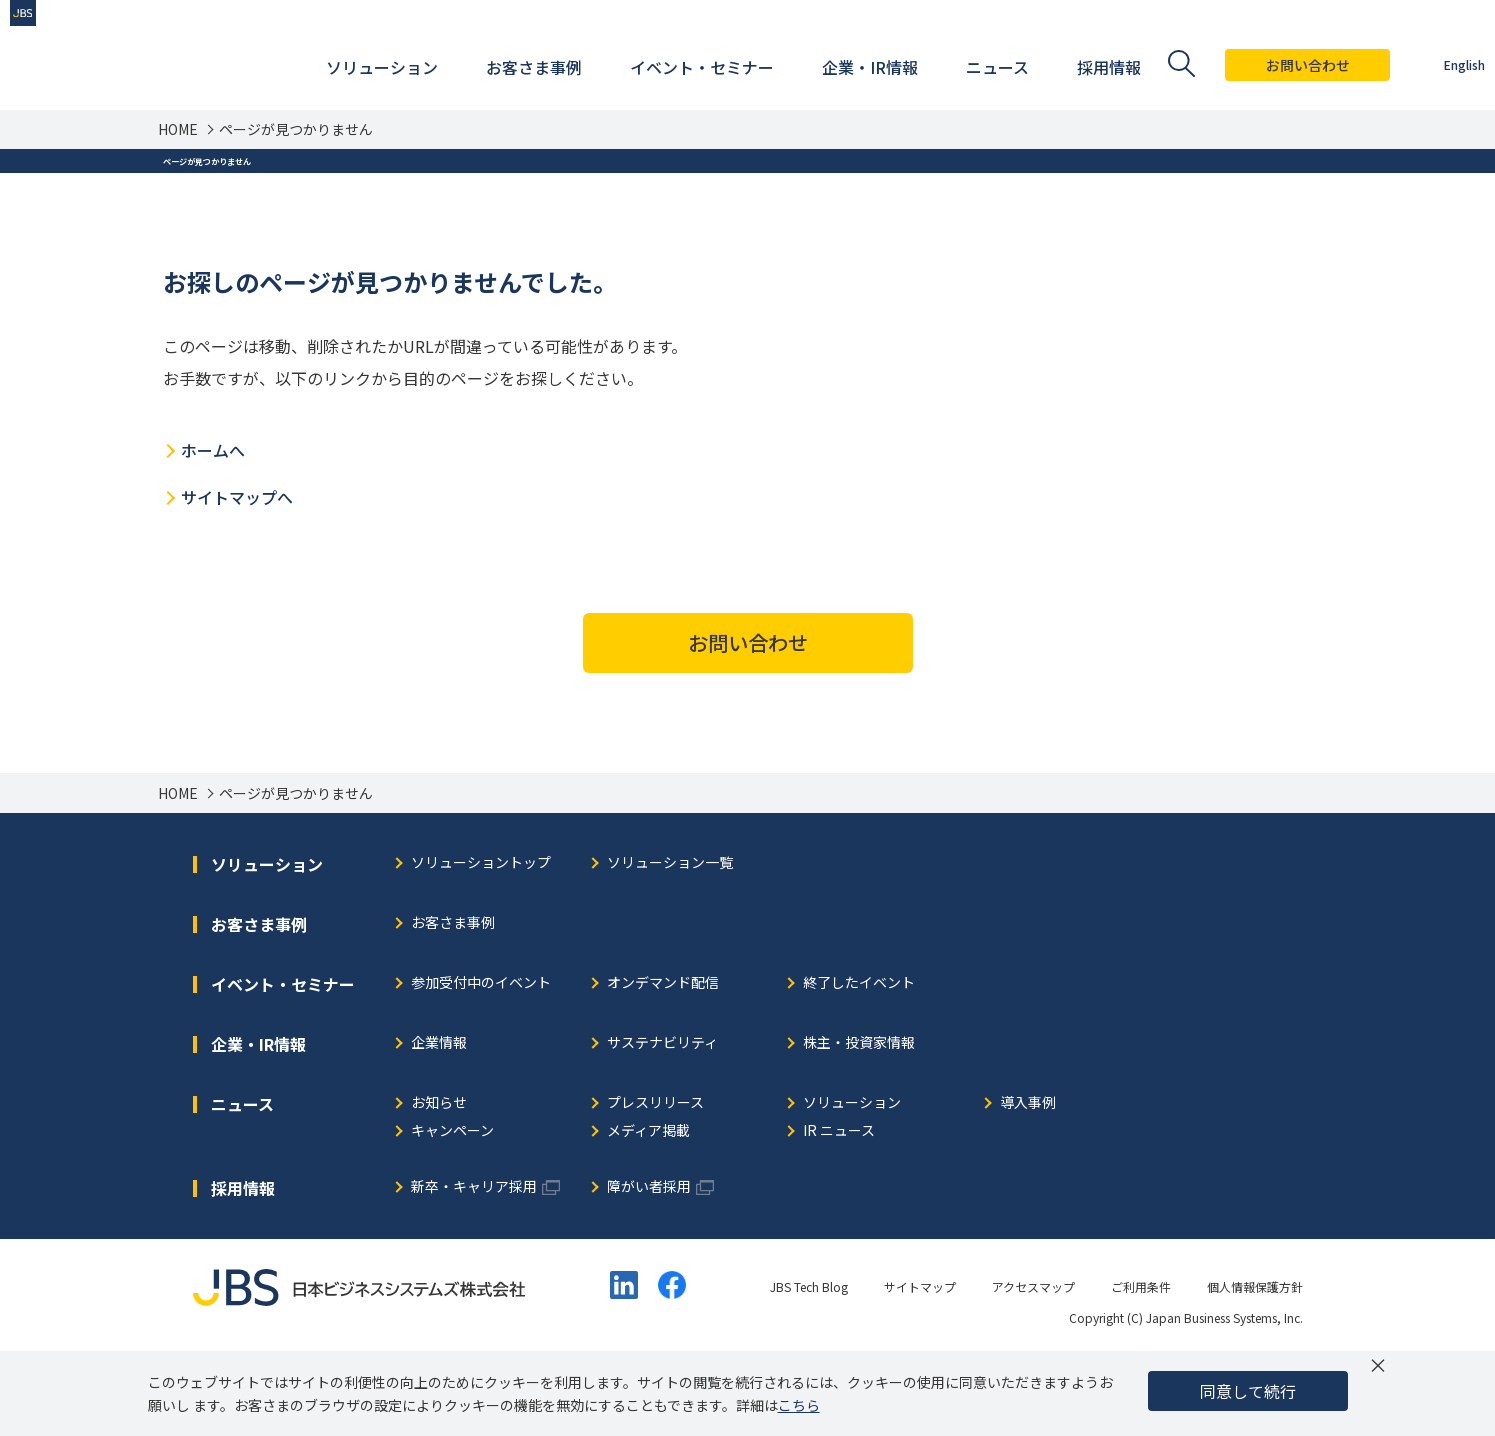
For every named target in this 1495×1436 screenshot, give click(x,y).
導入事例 (1028, 1179)
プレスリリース (655, 1179)
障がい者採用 (649, 1263)
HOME (178, 129)
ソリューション (852, 1179)
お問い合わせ (1278, 65)
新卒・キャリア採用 (474, 1263)
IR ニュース (839, 1207)
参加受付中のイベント (481, 1059)
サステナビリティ (662, 1119)
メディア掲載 (648, 1207)
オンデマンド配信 (663, 1059)
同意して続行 (1248, 1391)
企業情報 (439, 1119)
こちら (799, 1405)
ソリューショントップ (481, 939)
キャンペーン (452, 1207)
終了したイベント (859, 1059)
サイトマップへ (237, 573)
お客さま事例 (453, 999)
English (1434, 64)
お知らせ (439, 1179)
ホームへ (213, 526)
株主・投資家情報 (859, 1119)
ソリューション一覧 (670, 939)
